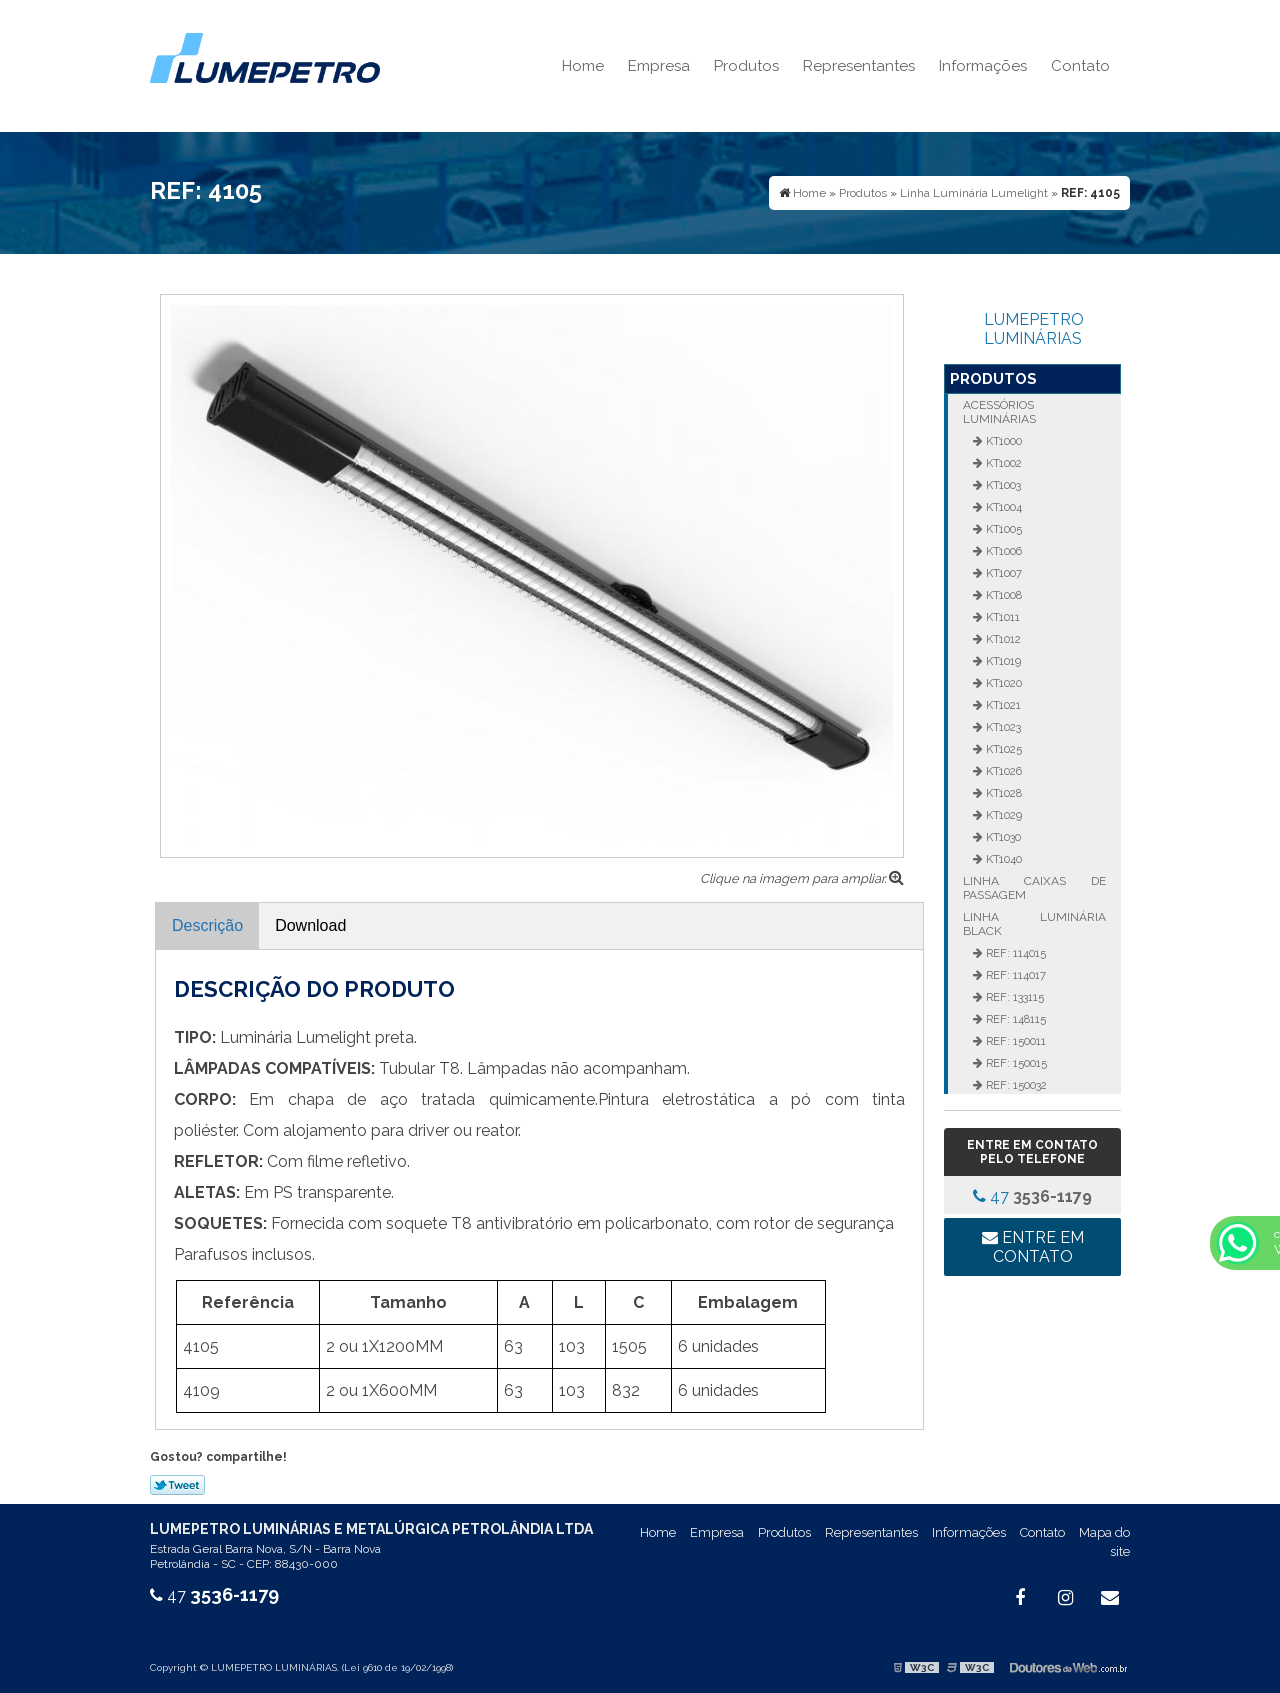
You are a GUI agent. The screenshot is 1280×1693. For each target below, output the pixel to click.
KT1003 (1002, 485)
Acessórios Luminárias (999, 412)
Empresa (659, 66)
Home (583, 66)
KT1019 (1002, 661)
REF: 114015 (1014, 953)
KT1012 (1002, 639)
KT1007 (1002, 573)
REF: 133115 (1013, 997)
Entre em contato (1033, 1247)
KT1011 (1001, 617)
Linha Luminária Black (1034, 924)
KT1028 (1002, 793)
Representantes (859, 66)
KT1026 (1002, 771)
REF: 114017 (1014, 975)
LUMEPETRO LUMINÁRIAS (1034, 329)
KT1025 (1002, 749)
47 (1032, 1196)
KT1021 (1002, 705)
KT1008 (1002, 595)
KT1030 (1002, 837)
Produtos (746, 66)
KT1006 (1002, 551)
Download (310, 925)
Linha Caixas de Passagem (1034, 888)
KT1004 (1002, 507)
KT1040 (1002, 859)
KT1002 (1002, 463)
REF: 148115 (1014, 1019)
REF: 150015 (1015, 1063)
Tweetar (177, 1485)
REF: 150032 (1015, 1085)
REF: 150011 (1014, 1041)
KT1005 (1002, 529)
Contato (1080, 66)
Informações (983, 66)
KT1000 (1002, 441)
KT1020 (1002, 683)
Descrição (207, 925)
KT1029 (1002, 815)
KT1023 (1002, 727)
